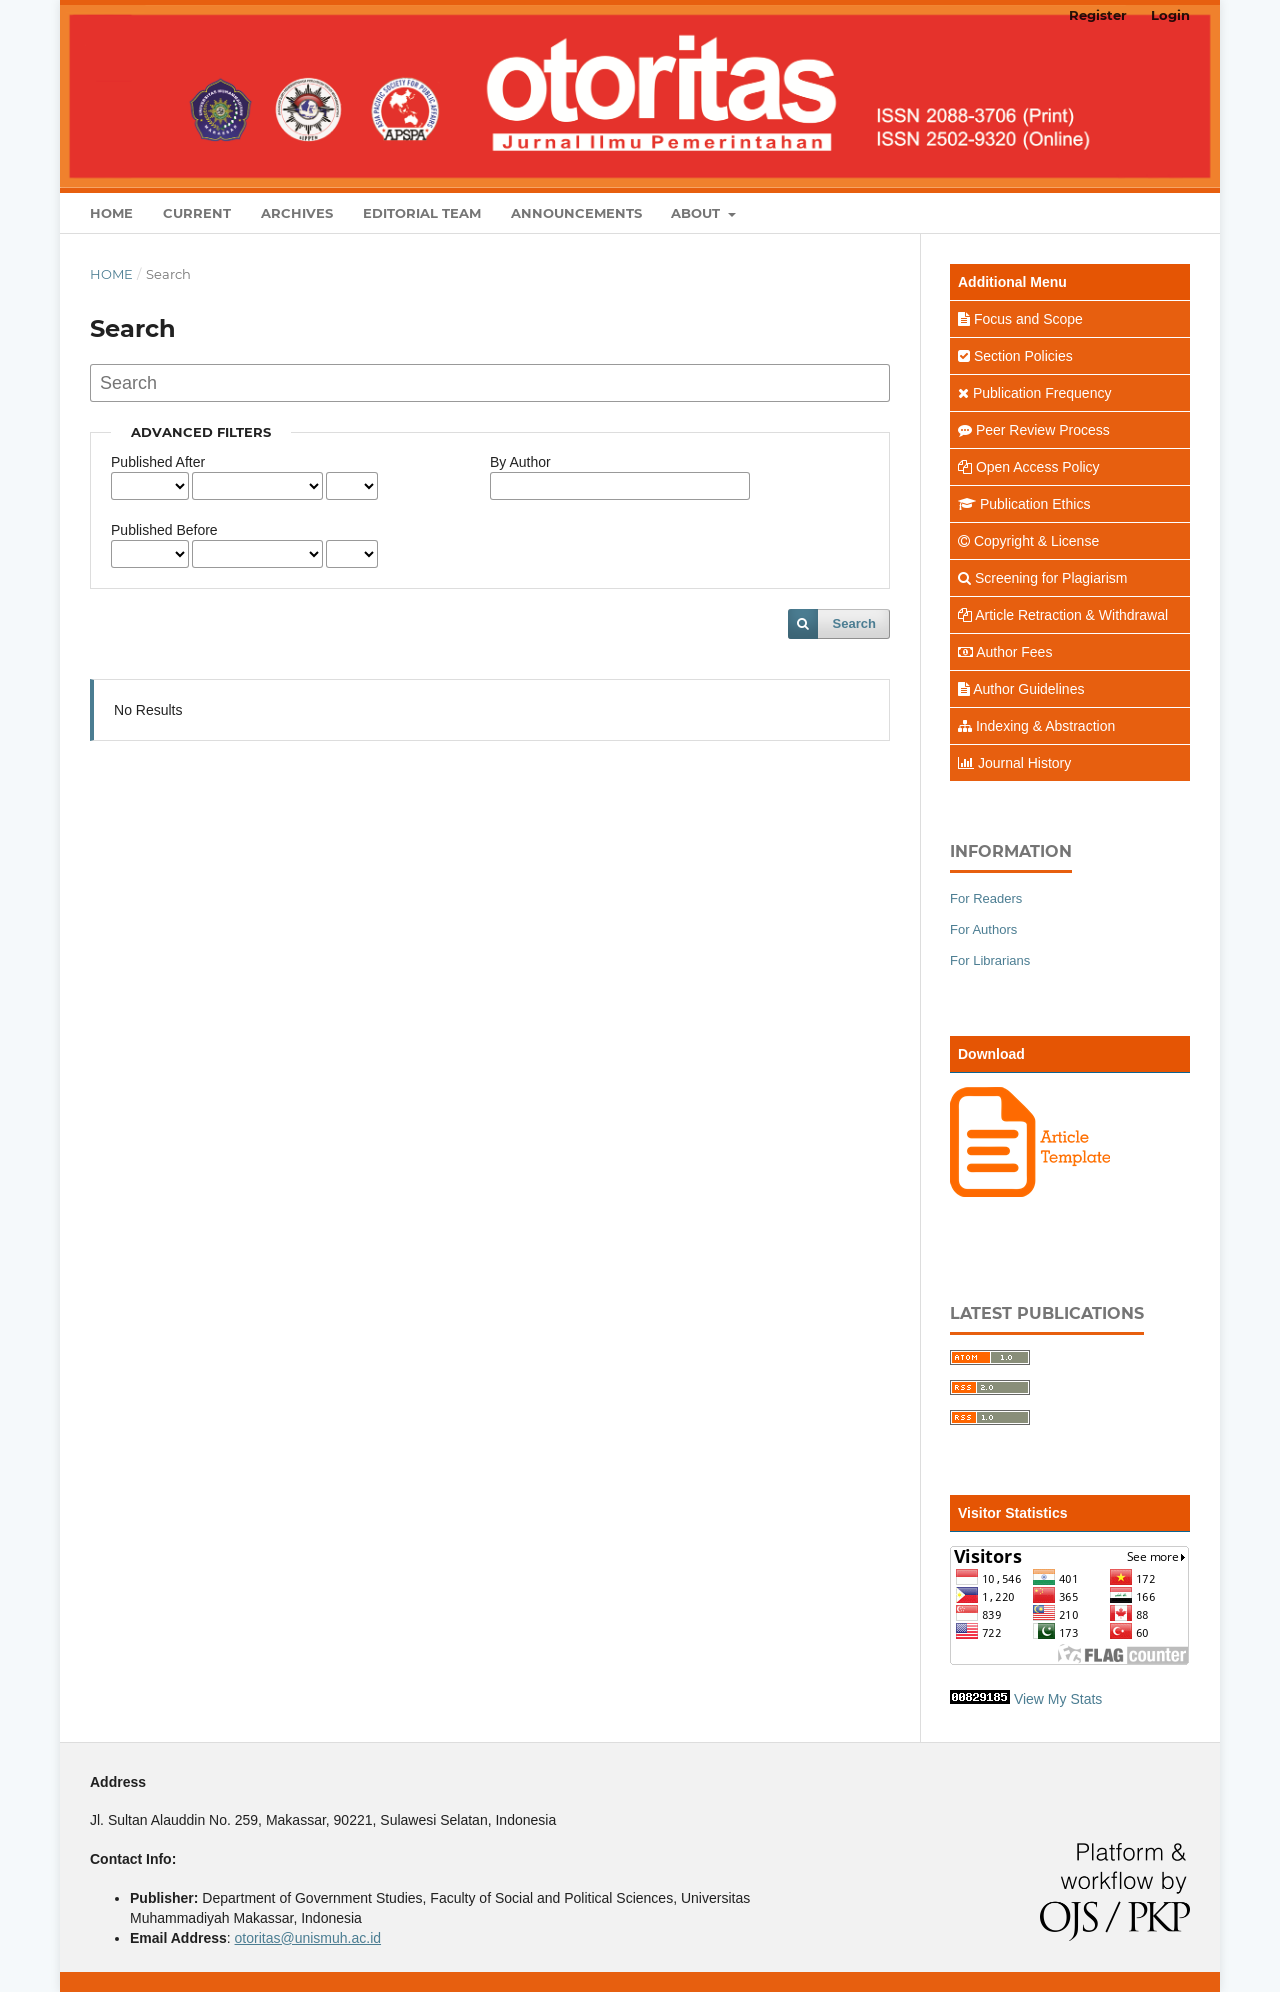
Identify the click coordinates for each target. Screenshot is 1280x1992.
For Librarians (990, 960)
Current (197, 213)
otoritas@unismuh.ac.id (308, 1938)
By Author (520, 462)
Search (854, 623)
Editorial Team (422, 213)
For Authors (983, 929)
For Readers (986, 898)
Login (1170, 15)
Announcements (576, 213)
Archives (297, 213)
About (697, 213)
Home (111, 213)
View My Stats (1058, 1699)
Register (1098, 15)
